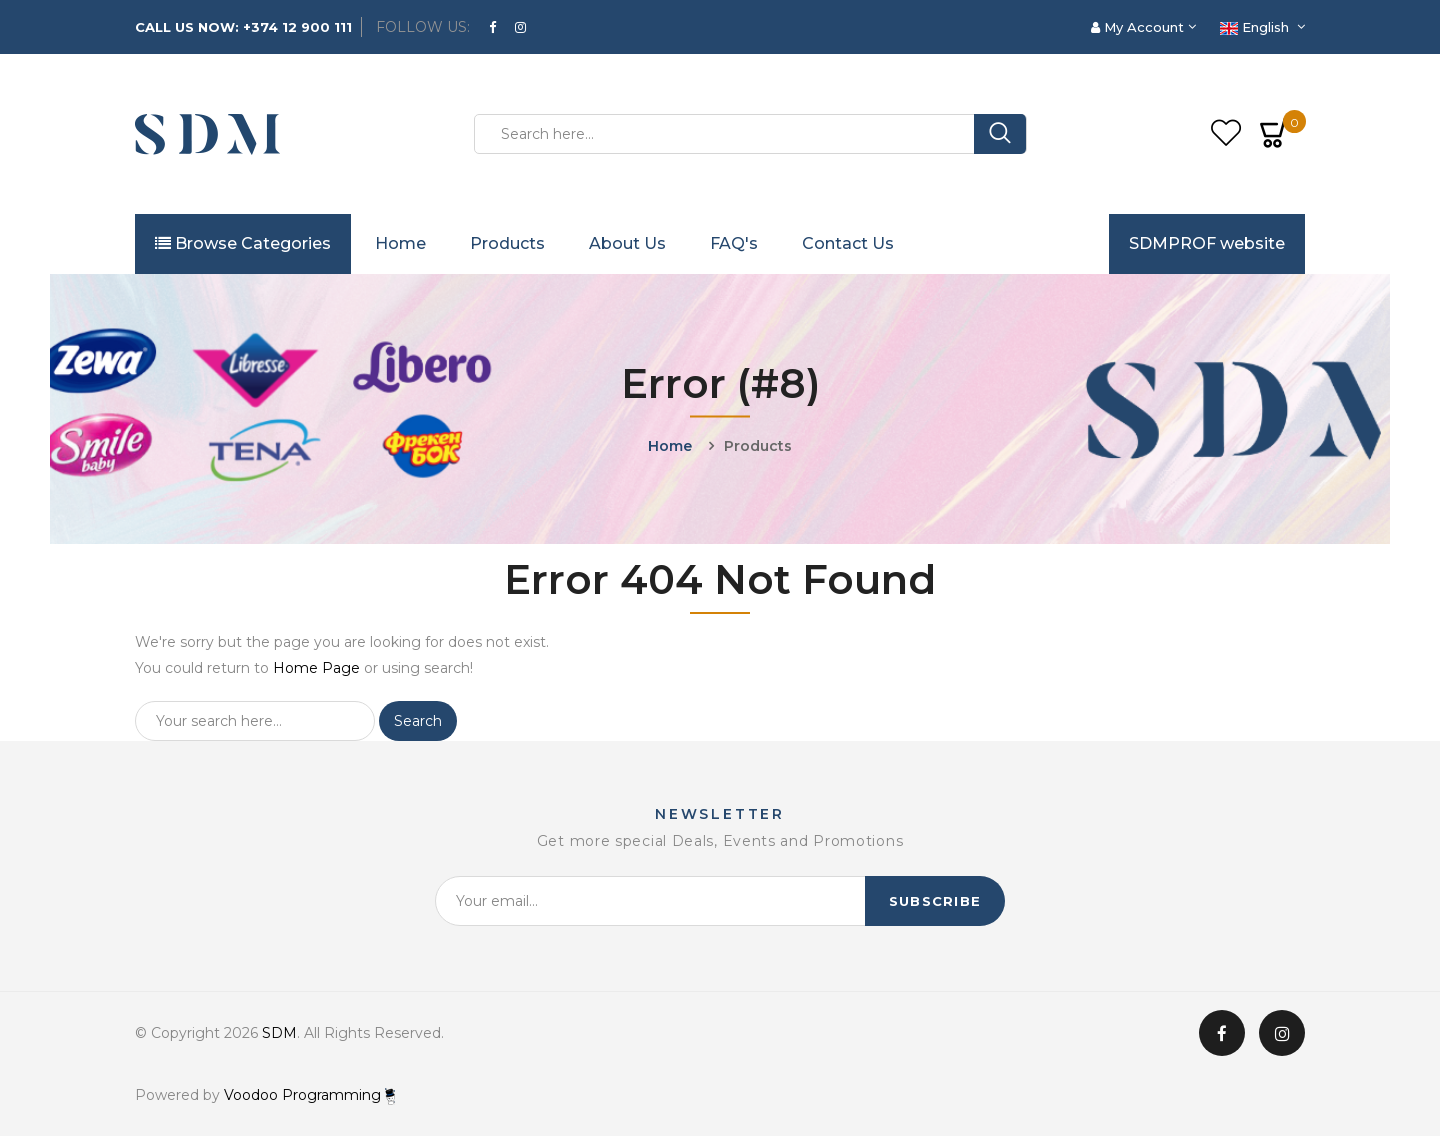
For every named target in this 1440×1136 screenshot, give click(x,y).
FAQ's (734, 243)
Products (507, 243)
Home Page (316, 668)
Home (400, 243)
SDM (279, 1033)
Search (418, 721)
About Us (627, 243)
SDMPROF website (1207, 243)
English (1256, 27)
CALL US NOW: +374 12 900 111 (243, 27)
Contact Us (848, 243)
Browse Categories (243, 243)
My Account (1139, 27)
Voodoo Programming (309, 1095)
